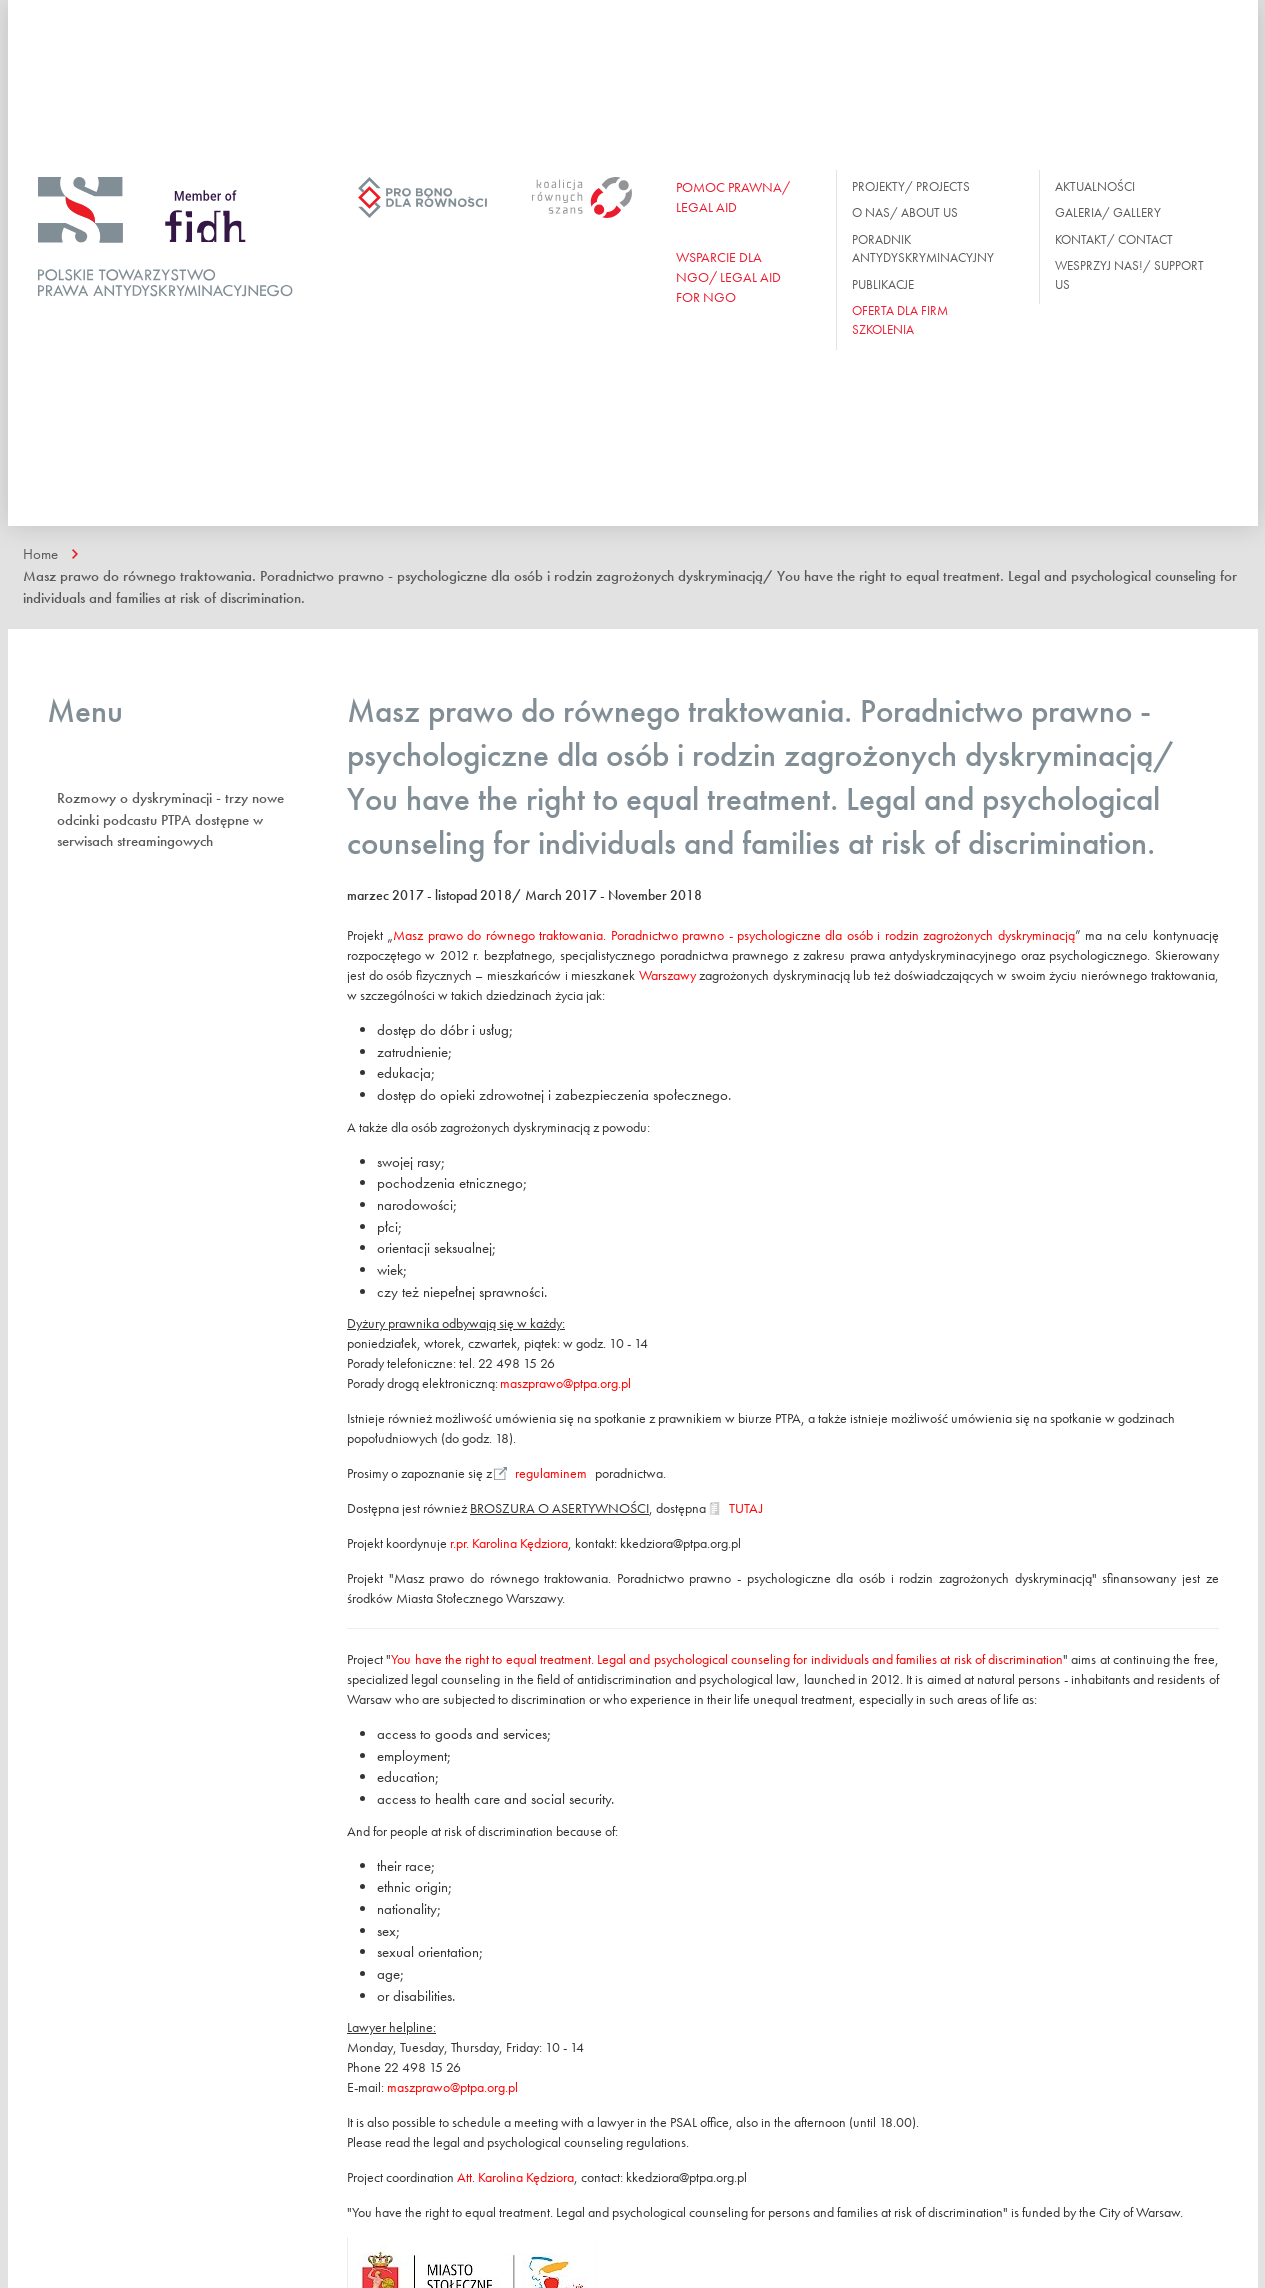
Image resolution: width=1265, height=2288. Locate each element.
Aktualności (1095, 186)
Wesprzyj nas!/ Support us (1129, 275)
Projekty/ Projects (911, 186)
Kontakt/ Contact (1114, 239)
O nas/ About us (905, 212)
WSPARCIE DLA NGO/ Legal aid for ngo (728, 277)
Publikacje (883, 284)
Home (40, 554)
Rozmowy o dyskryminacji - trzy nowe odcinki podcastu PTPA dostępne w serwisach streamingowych (170, 819)
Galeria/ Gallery (1108, 212)
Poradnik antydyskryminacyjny (923, 249)
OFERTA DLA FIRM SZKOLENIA (900, 320)
